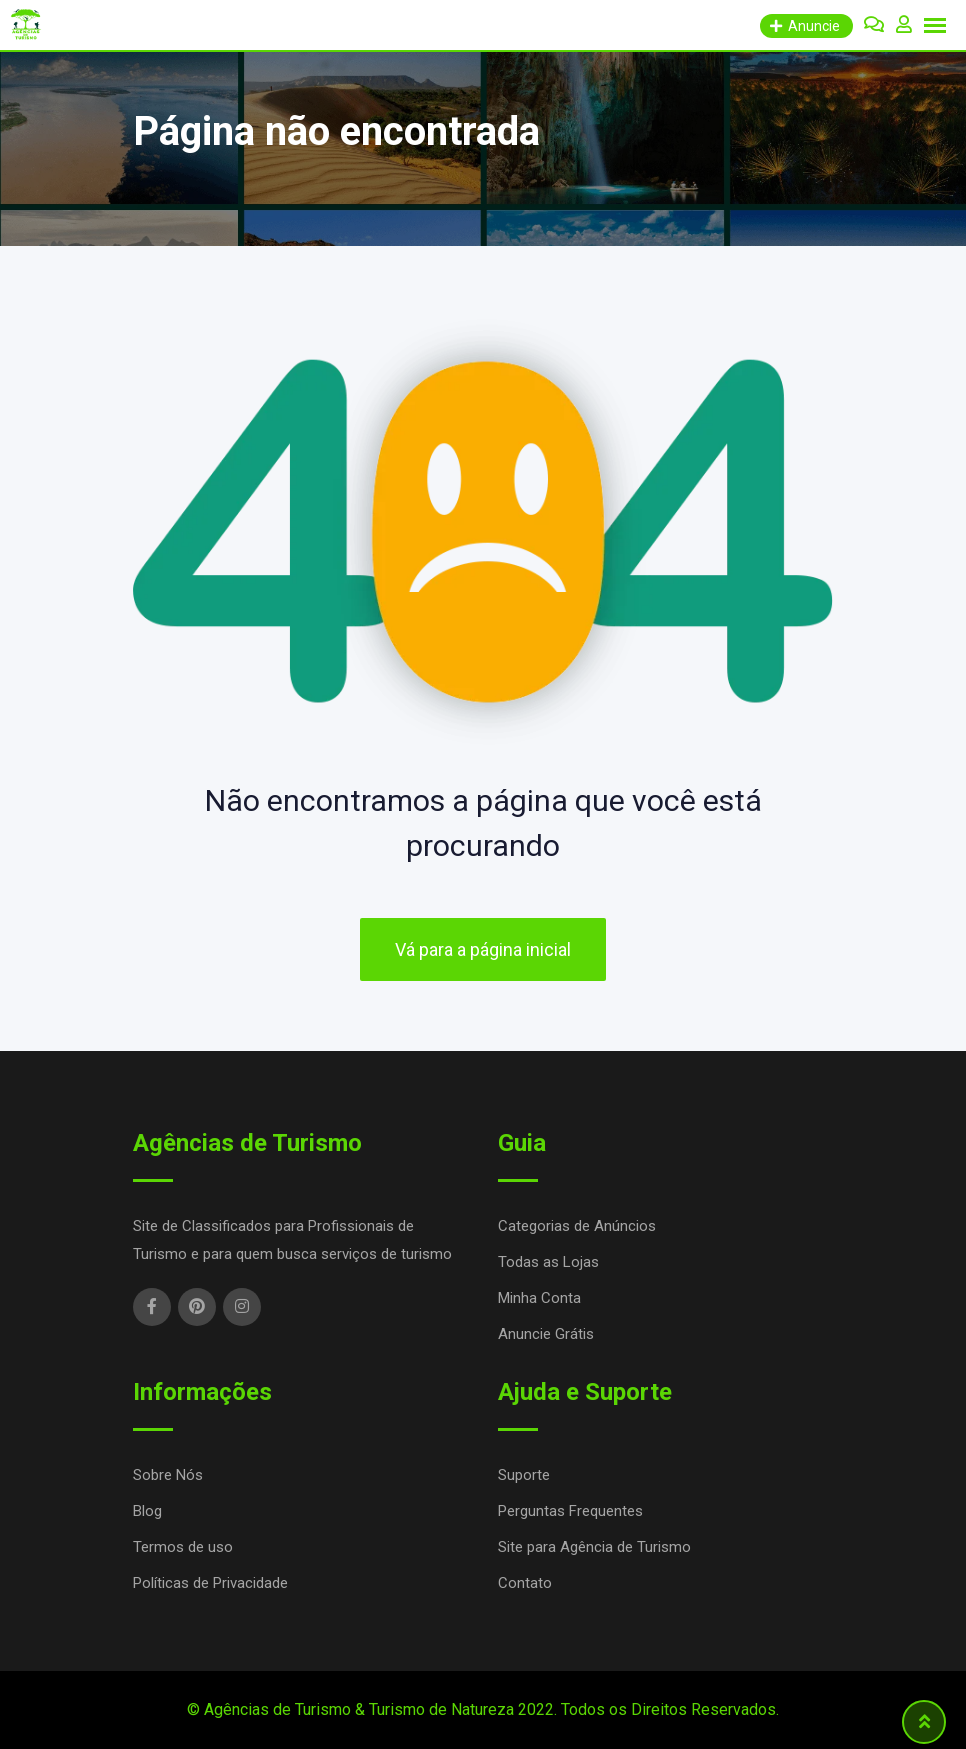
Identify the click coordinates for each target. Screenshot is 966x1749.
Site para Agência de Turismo (594, 1547)
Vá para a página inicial (483, 949)
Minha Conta (539, 1298)
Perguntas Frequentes (570, 1511)
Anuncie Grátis (546, 1334)
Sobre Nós (168, 1475)
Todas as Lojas (548, 1262)
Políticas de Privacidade (210, 1583)
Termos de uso (183, 1547)
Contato (525, 1583)
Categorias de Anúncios (577, 1226)
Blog (147, 1511)
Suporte (524, 1475)
